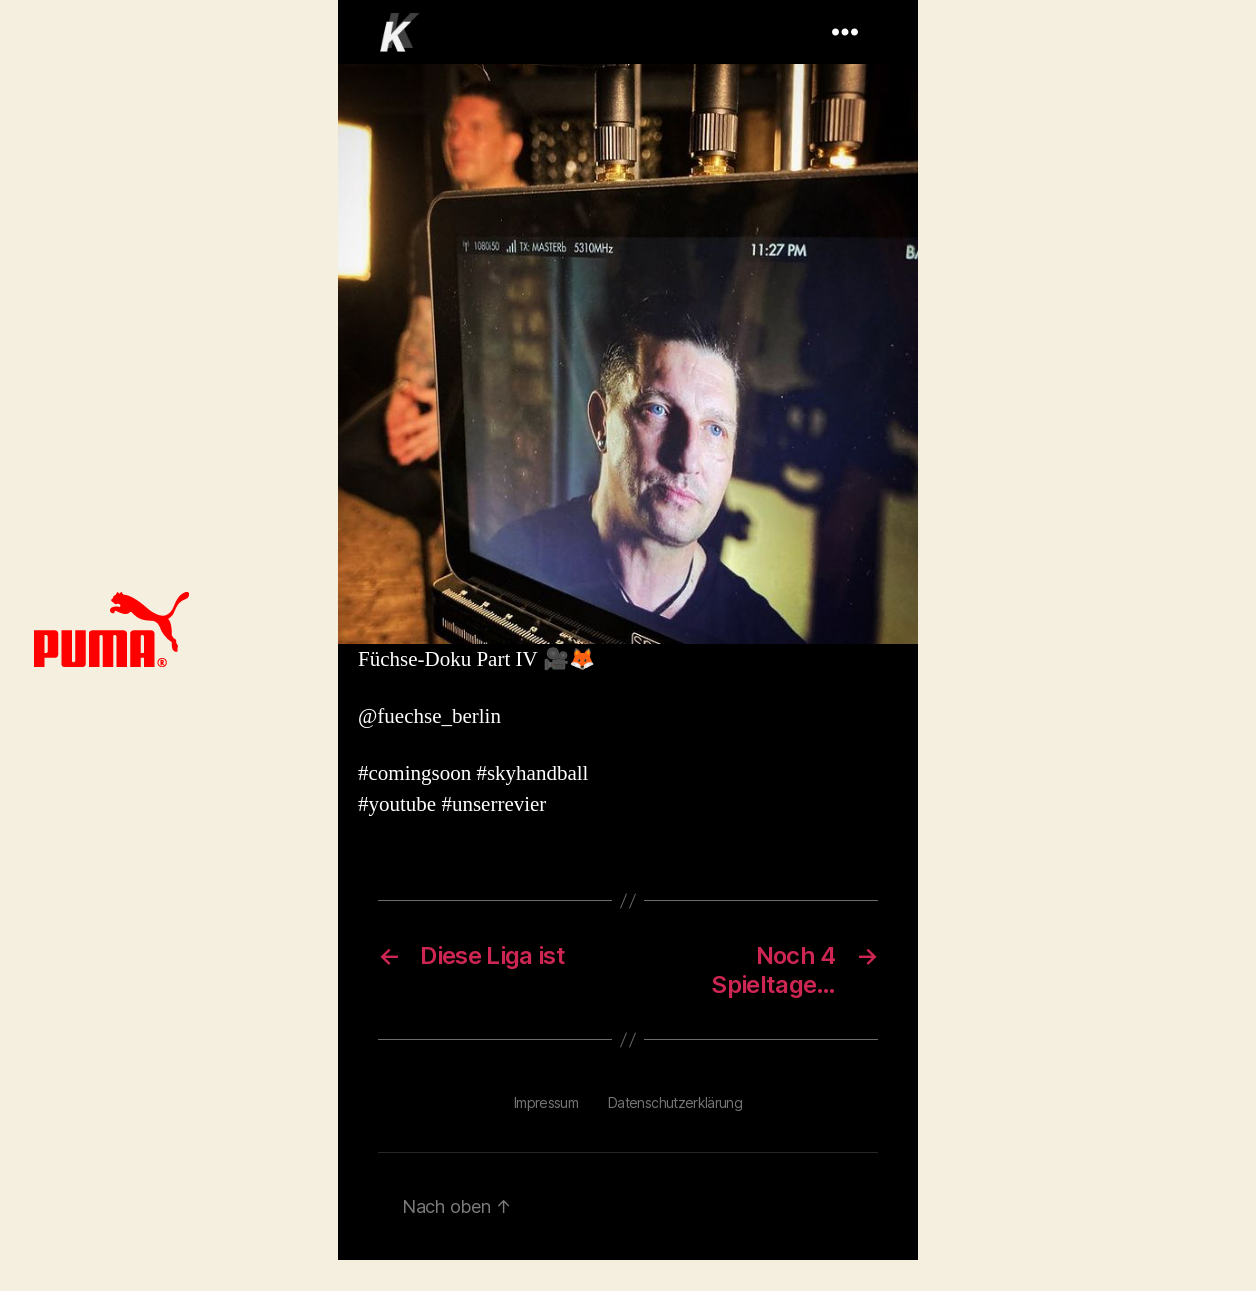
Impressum (546, 1102)
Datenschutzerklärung (675, 1102)
